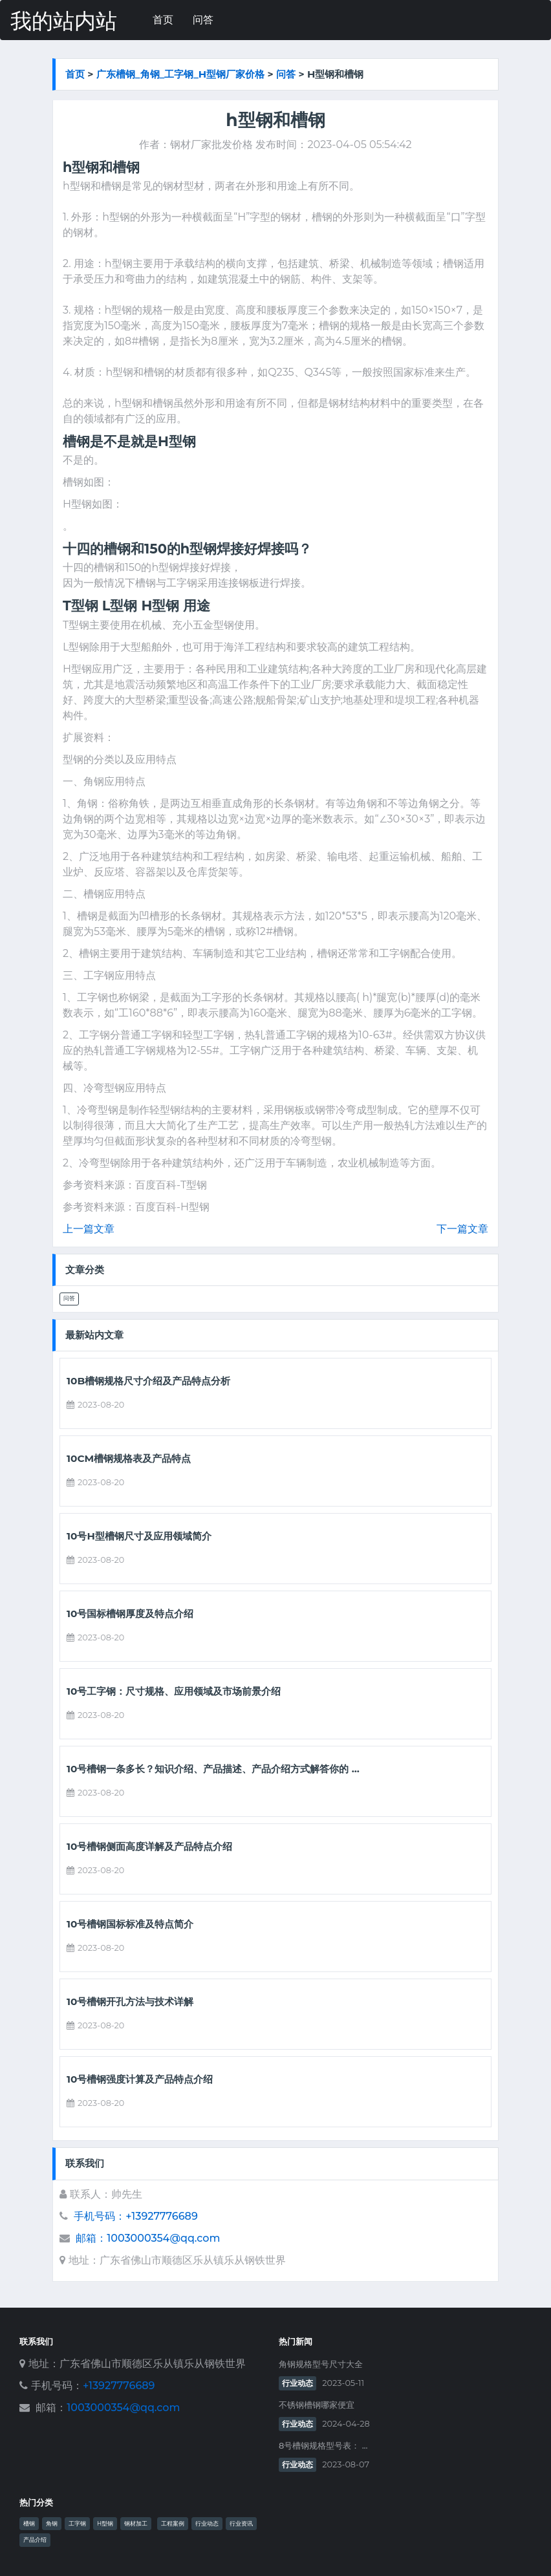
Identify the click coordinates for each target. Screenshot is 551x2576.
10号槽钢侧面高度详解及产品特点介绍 (149, 1846)
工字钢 (77, 2523)
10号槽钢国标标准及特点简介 (130, 1924)
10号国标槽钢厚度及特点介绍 (130, 1614)
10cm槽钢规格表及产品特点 (129, 1459)
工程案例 (172, 2523)
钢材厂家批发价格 (211, 144)
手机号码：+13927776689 (135, 2216)
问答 (203, 20)
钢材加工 (135, 2523)
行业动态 (297, 2383)
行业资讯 (241, 2523)
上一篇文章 (88, 1229)
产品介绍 (35, 2540)
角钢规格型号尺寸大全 (321, 2364)
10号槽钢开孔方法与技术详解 (130, 2002)
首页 (163, 20)
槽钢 (29, 2523)
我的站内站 (63, 21)
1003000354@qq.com (123, 2407)
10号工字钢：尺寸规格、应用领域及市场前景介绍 (174, 1691)
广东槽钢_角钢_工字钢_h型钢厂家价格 (180, 74)
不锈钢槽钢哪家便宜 (316, 2405)
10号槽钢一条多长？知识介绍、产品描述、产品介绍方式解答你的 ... (213, 1769)
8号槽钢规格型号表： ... (323, 2446)
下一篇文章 (462, 1229)
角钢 (52, 2523)
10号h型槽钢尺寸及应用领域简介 (139, 1536)
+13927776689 (119, 2385)
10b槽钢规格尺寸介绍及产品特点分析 (148, 1381)
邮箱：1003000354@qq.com (148, 2238)
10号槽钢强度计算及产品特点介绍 (140, 2079)
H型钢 (105, 2523)
